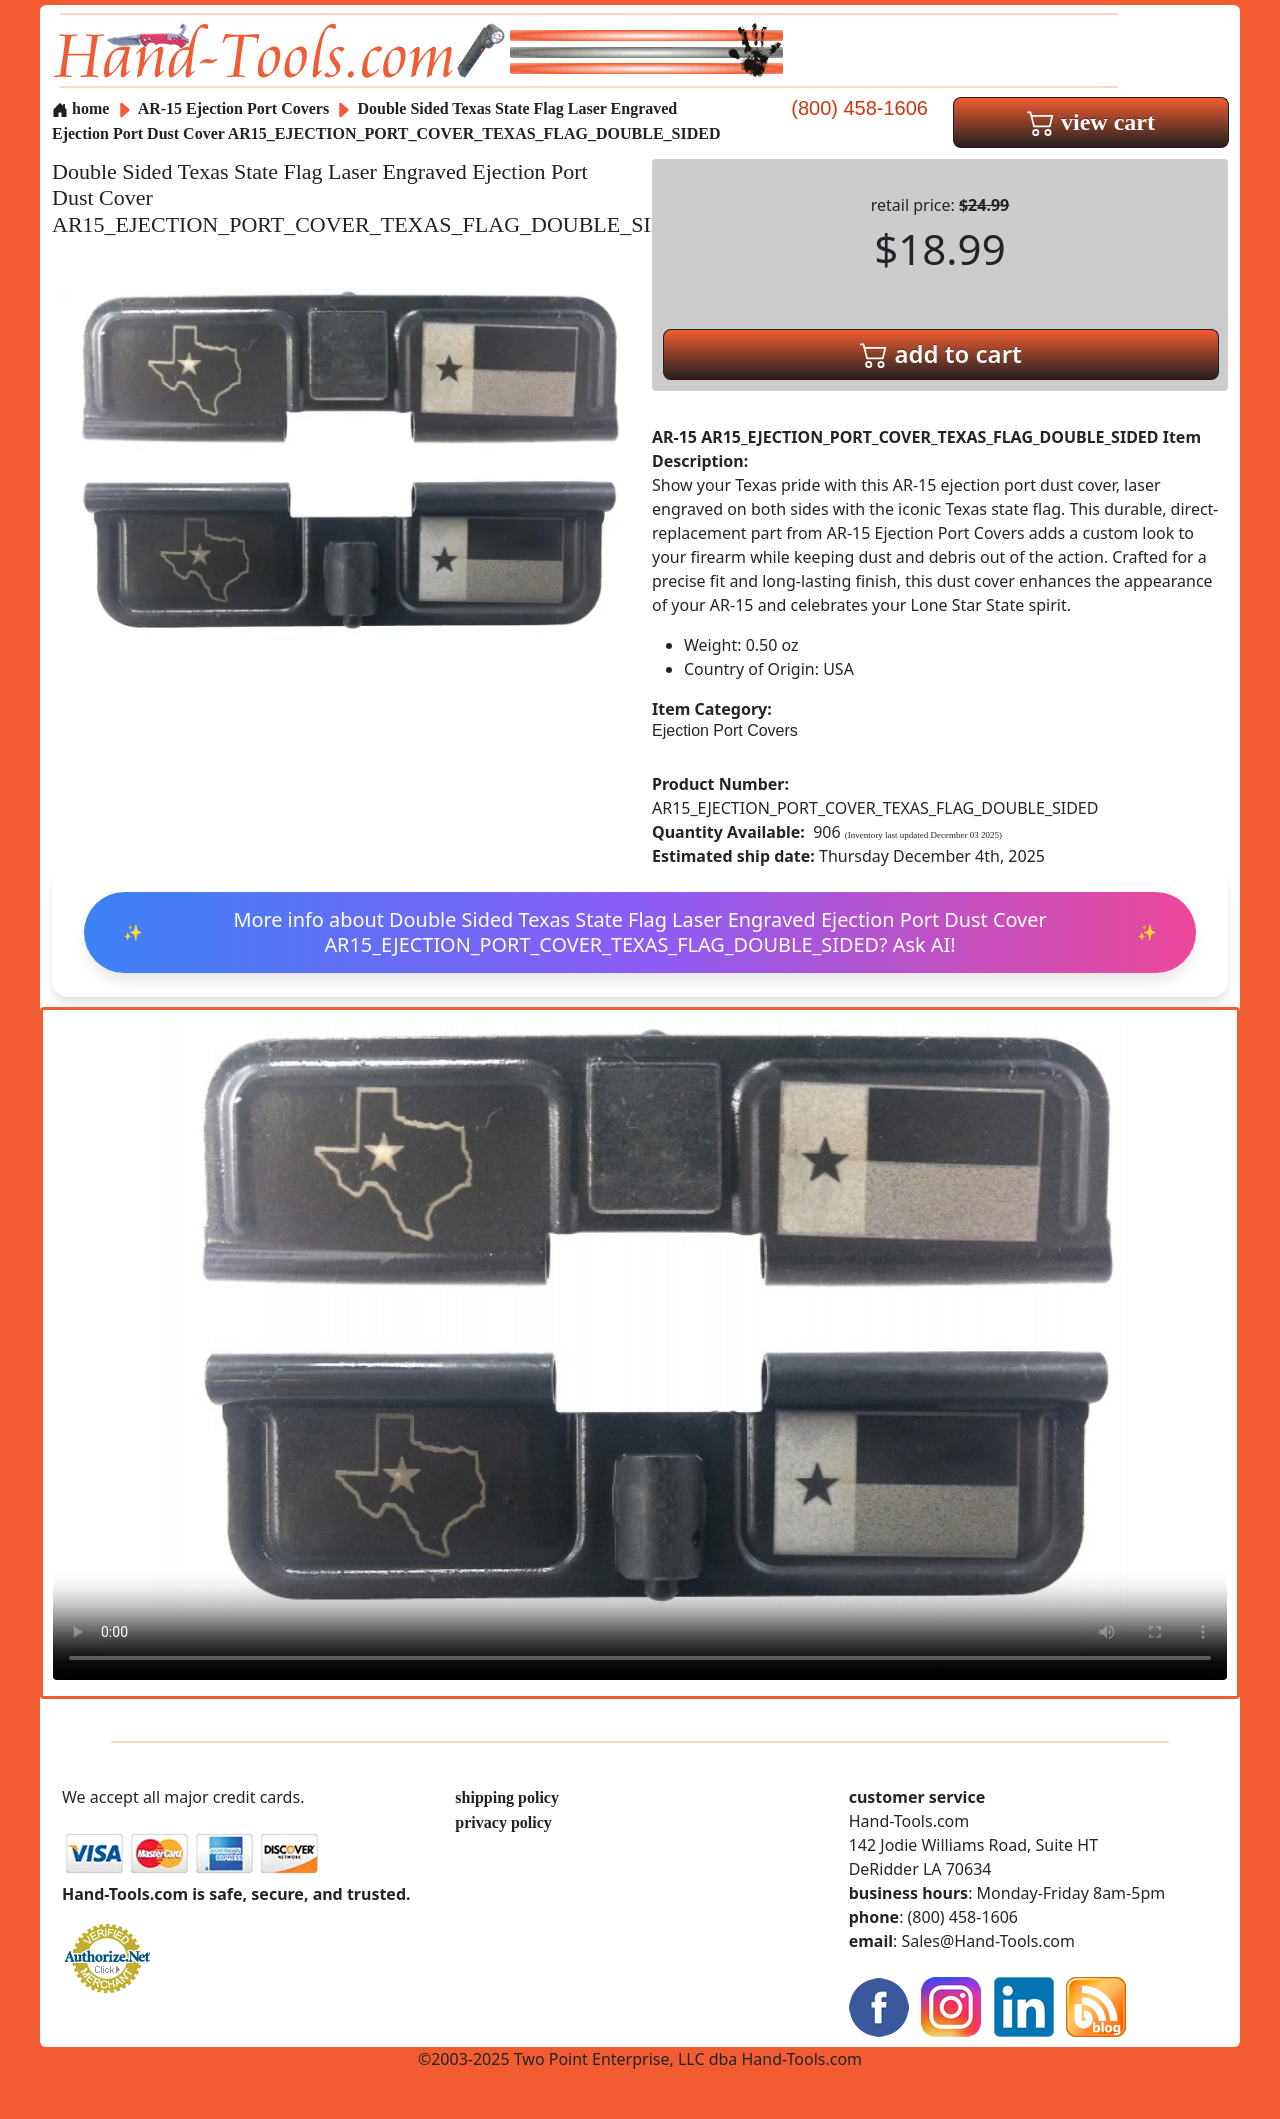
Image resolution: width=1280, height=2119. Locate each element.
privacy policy (503, 1822)
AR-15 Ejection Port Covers (234, 108)
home (80, 108)
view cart (1091, 122)
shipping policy (507, 1797)
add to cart (941, 353)
